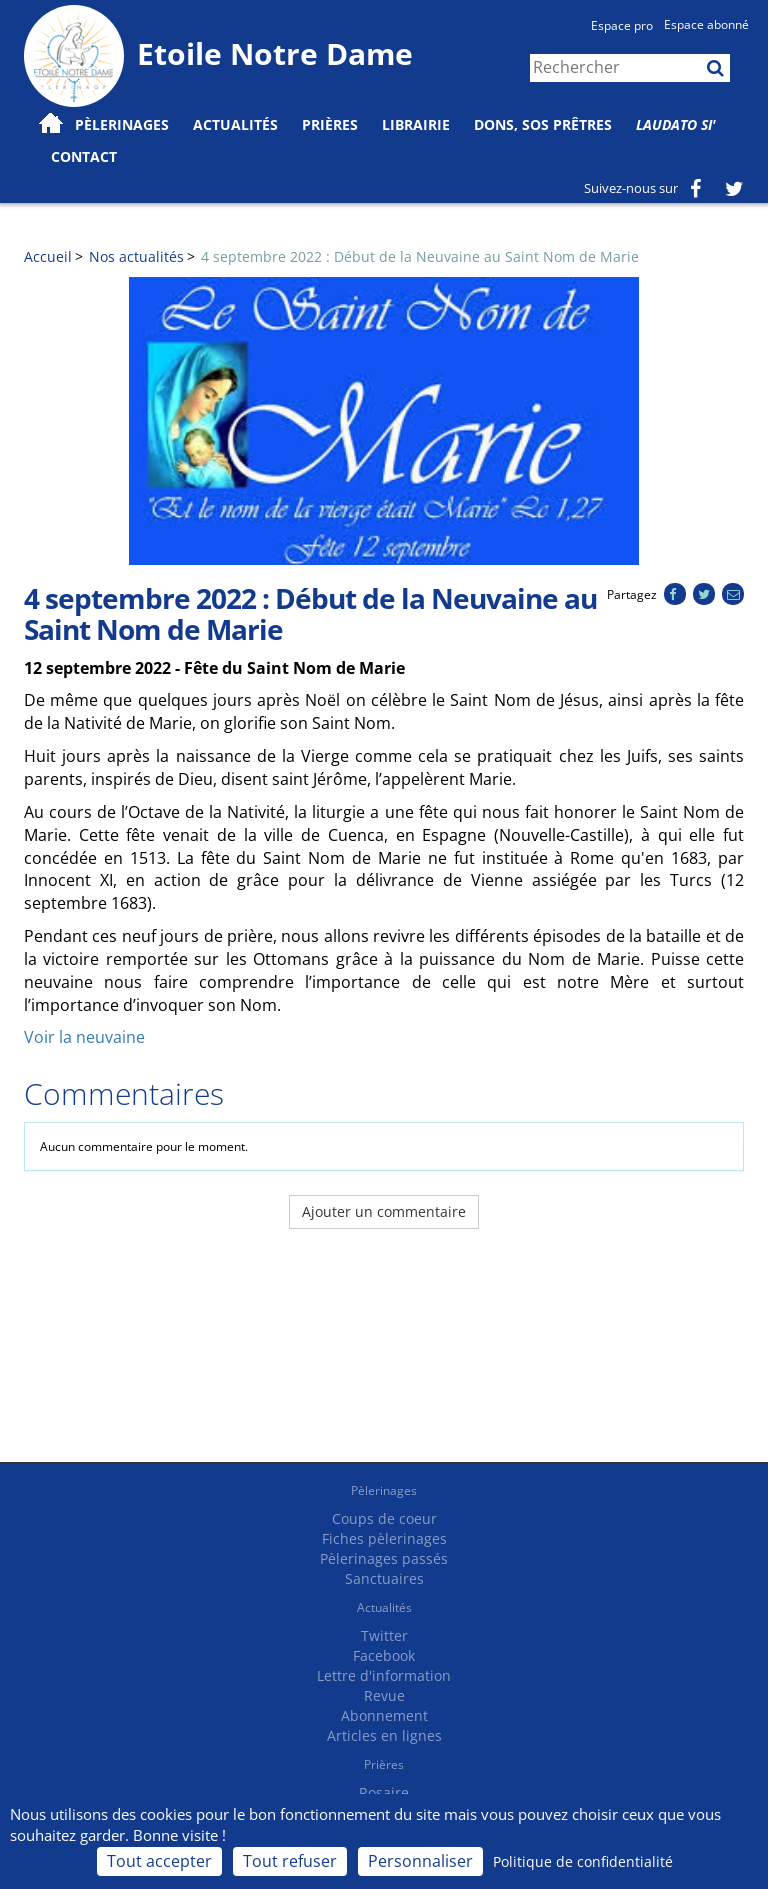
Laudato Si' (676, 124)
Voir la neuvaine (84, 1037)
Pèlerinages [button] (122, 124)
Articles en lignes (384, 1735)
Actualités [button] (235, 124)
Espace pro (622, 25)
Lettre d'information (384, 1675)
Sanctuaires (384, 1578)
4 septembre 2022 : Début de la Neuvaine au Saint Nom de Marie (420, 256)
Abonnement (384, 1715)
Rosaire (384, 1792)
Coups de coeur (384, 1518)
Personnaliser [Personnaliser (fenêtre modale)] (420, 1861)
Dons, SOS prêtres (543, 124)
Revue (384, 1695)
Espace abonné (706, 24)
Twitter (384, 1635)
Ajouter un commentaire (384, 1211)
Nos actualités (136, 256)
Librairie (416, 124)
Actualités (384, 1607)
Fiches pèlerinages (384, 1538)
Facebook (384, 1655)
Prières (330, 124)
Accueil (48, 256)
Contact (84, 156)
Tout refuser (290, 1861)
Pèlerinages (384, 1490)
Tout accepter (159, 1861)
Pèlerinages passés (384, 1558)
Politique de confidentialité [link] (583, 1861)
